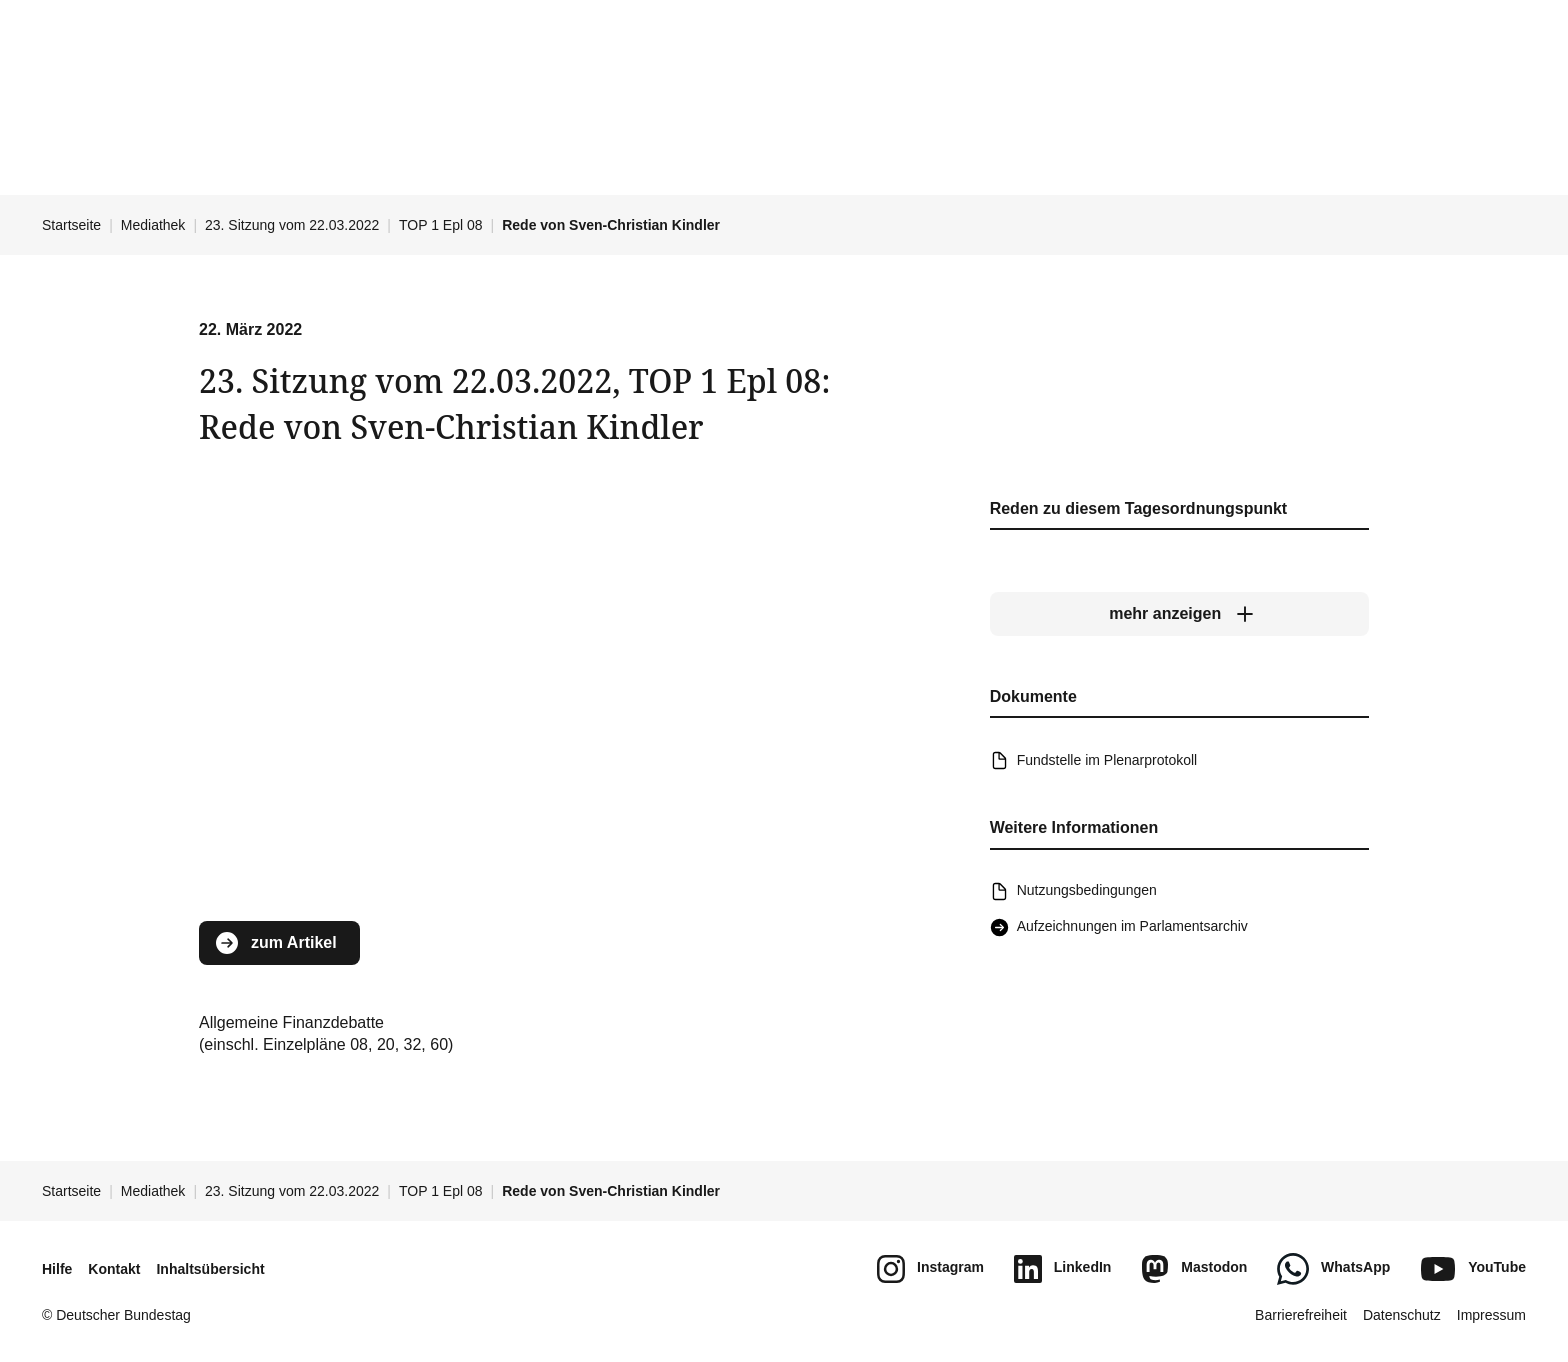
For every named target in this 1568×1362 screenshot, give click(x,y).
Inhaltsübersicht (210, 1269)
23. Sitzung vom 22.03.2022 (292, 225)
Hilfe (57, 1269)
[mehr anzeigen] (1179, 615)
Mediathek (153, 225)
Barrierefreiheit (1301, 1315)
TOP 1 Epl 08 (441, 225)
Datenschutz (1402, 1315)
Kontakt (114, 1269)
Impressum (1491, 1315)
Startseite (71, 225)
